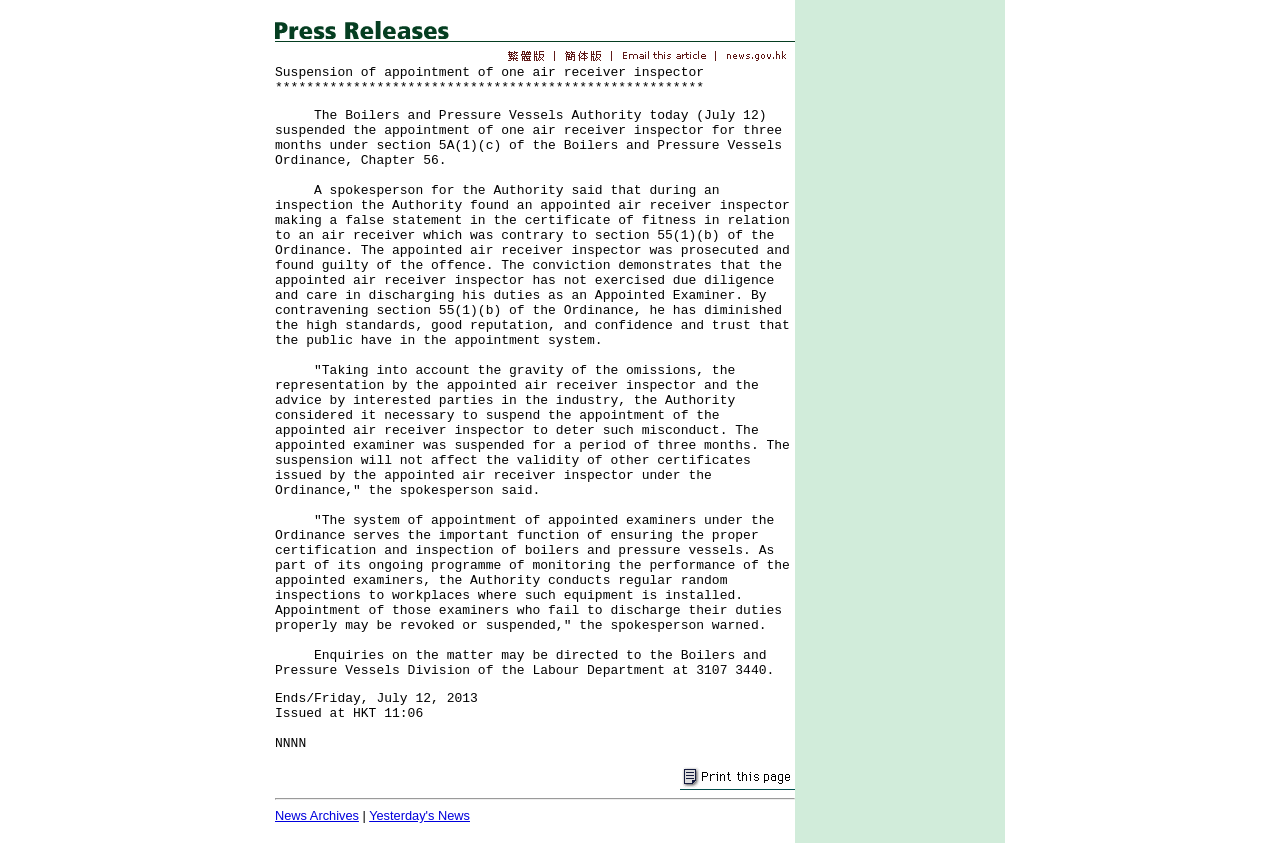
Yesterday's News (419, 815)
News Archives (317, 815)
